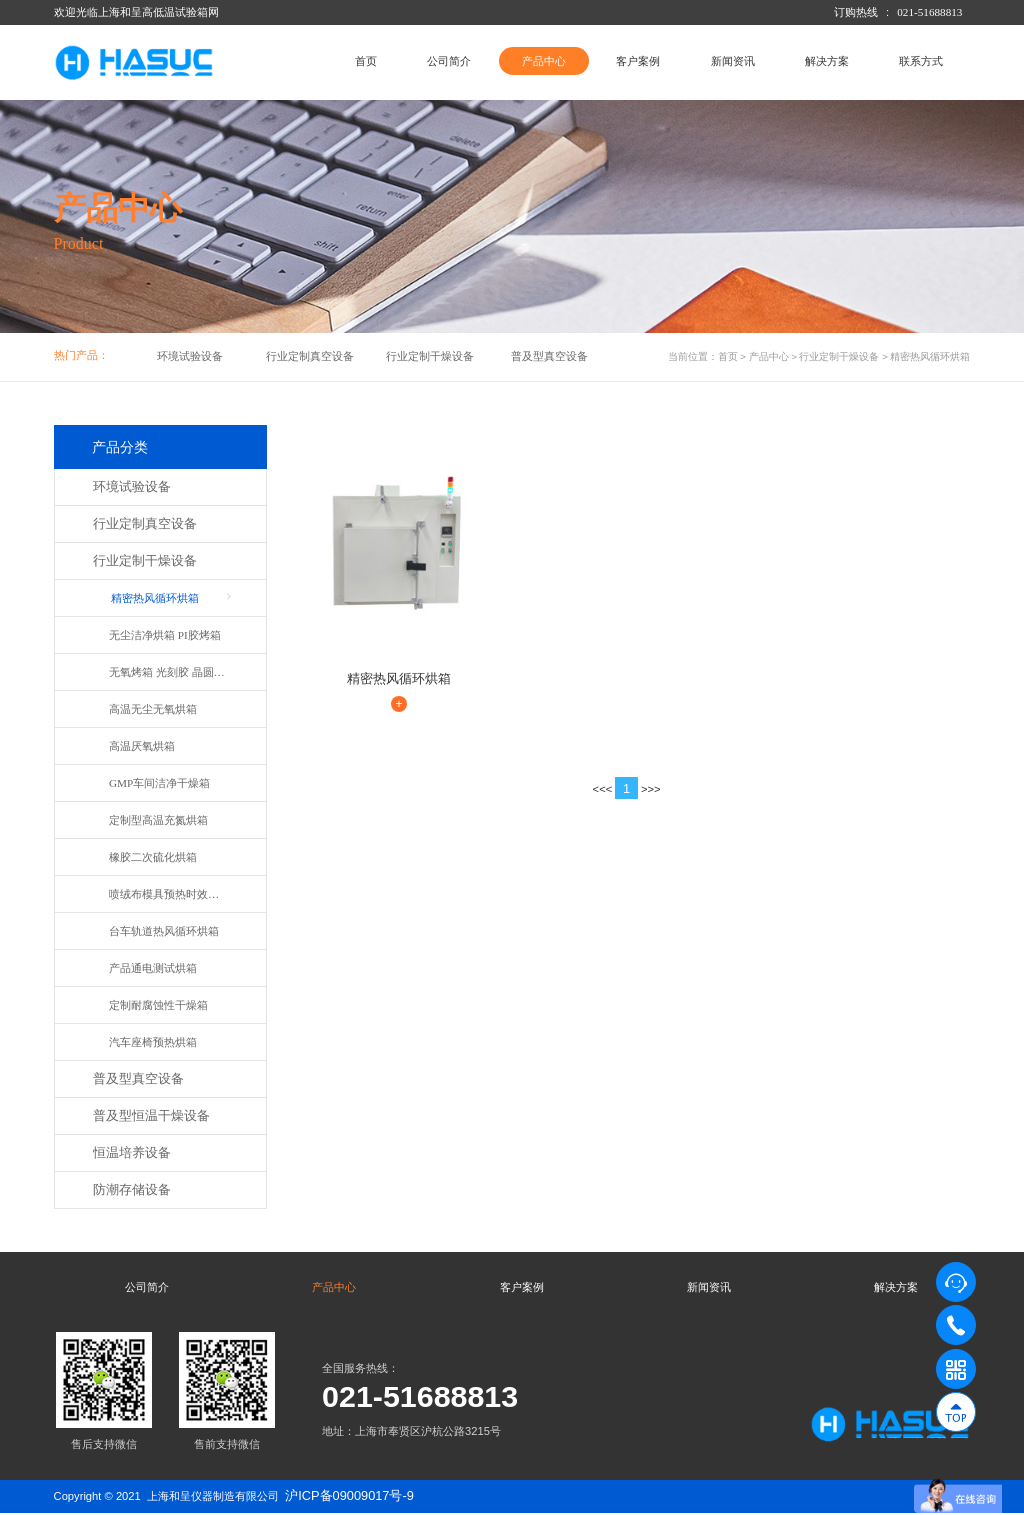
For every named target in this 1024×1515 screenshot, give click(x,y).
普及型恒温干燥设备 (151, 1116)
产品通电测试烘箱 (153, 968)
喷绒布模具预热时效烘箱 (169, 894)
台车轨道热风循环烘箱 (164, 931)
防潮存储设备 (132, 1190)
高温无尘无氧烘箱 (153, 709)
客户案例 (638, 61)
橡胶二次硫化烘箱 (153, 857)
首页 (366, 61)
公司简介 (449, 61)
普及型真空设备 (549, 356)
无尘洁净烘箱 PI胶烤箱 (165, 635)
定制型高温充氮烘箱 (158, 820)
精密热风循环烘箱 (930, 356)
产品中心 (544, 61)
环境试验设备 (190, 356)
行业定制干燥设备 (430, 356)
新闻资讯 (733, 61)
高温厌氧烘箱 (142, 746)
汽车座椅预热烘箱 (153, 1042)
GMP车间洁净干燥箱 (159, 783)
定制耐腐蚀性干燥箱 (158, 1005)
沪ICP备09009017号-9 (349, 1497)
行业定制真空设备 (310, 356)
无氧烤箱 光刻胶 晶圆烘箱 (172, 672)
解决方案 (827, 61)
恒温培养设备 (132, 1153)
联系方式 (921, 61)
